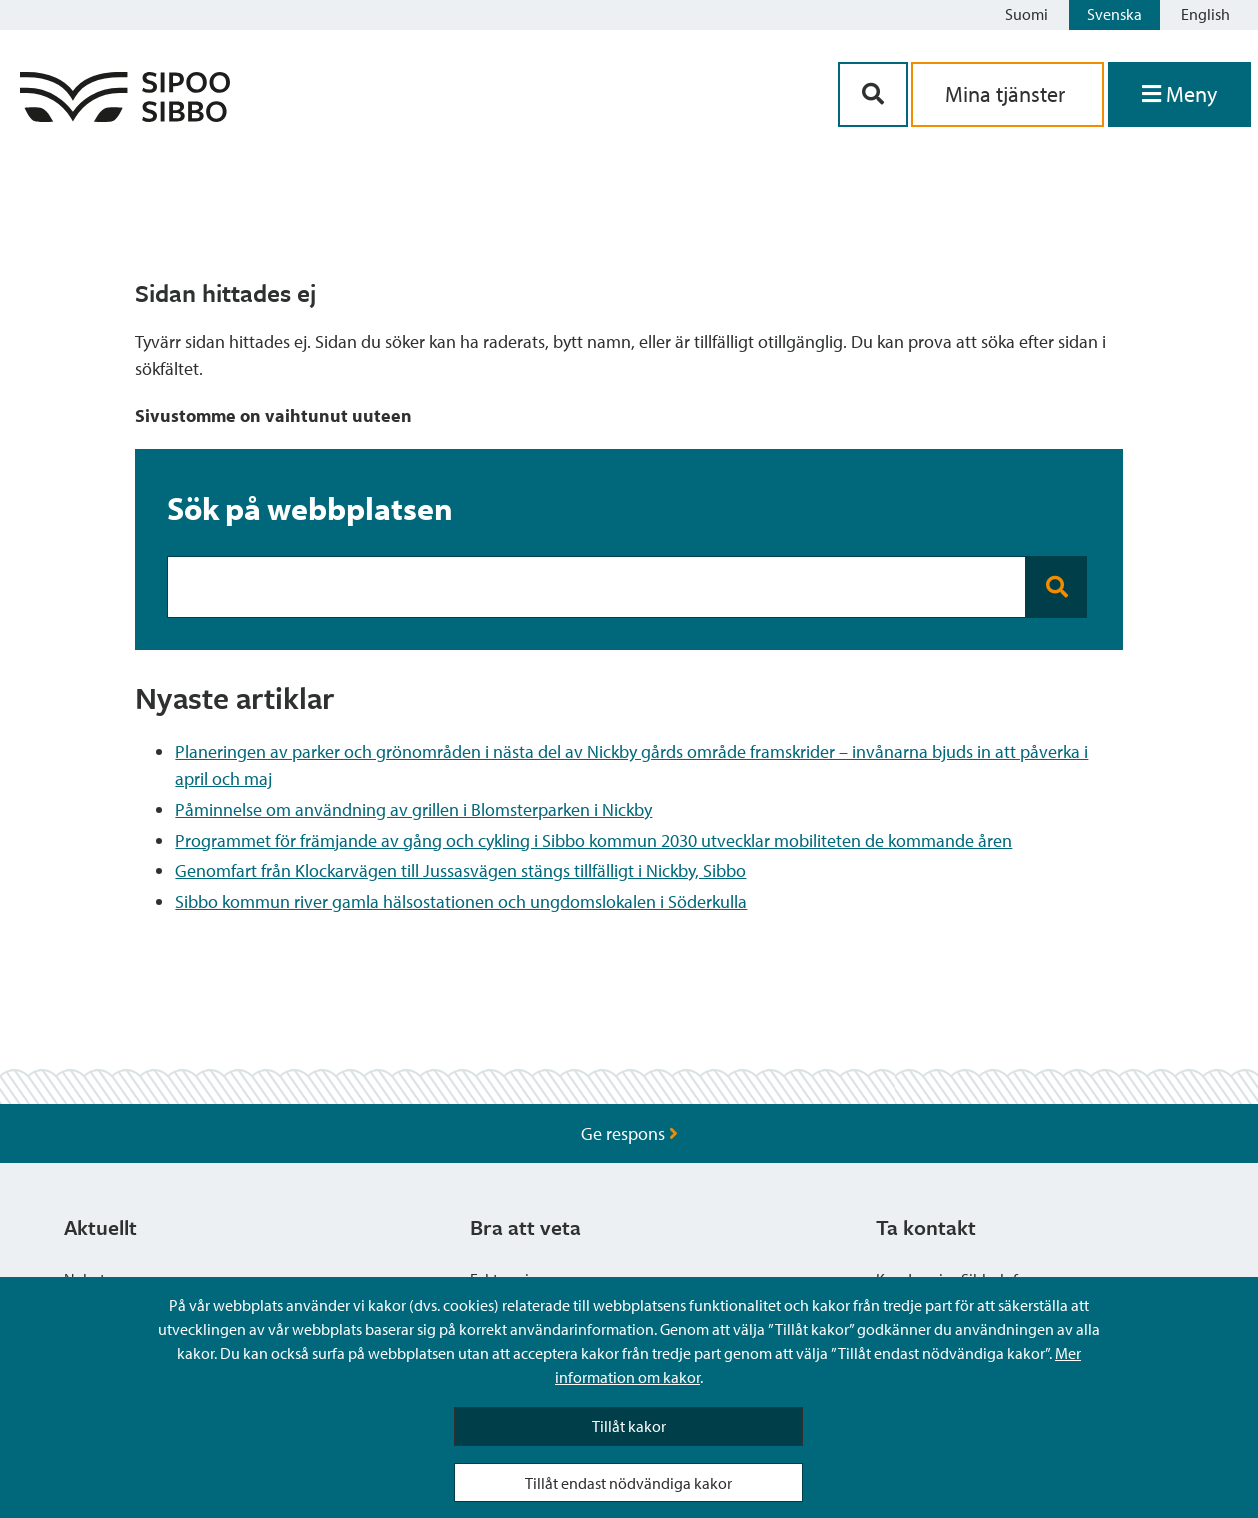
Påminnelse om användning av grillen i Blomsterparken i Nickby (413, 809)
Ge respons (629, 1133)
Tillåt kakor (629, 1426)
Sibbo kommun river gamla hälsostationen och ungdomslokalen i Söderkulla (461, 901)
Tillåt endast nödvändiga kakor (628, 1483)
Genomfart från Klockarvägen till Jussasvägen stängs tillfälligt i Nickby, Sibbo (460, 870)
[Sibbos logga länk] (125, 115)
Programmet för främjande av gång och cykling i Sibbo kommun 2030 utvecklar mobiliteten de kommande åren (593, 840)
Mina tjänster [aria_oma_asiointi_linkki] (1007, 94)
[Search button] (1056, 587)
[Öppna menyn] (1179, 94)
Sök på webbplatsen (310, 508)
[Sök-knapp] (873, 94)
